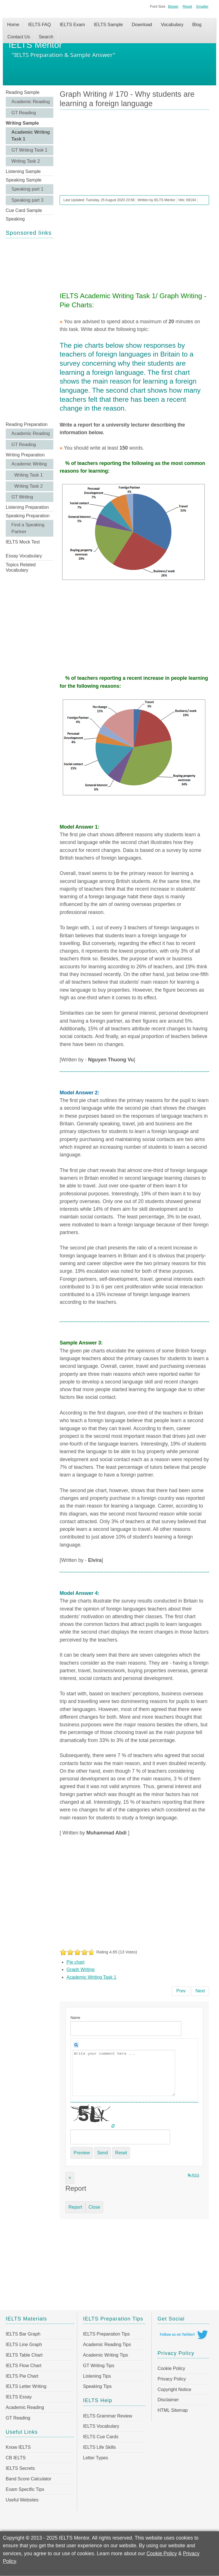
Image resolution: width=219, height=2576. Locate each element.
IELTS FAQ (39, 24)
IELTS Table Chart (24, 2355)
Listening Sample (23, 171)
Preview (82, 2152)
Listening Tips (97, 2376)
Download (142, 24)
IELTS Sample (108, 24)
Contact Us (18, 36)
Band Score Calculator (28, 2478)
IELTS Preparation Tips (106, 2334)
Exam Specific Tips (25, 2489)
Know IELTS (18, 2447)
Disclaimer (168, 2399)
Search (46, 36)
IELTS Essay (19, 2396)
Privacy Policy (171, 2379)
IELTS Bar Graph (23, 2334)
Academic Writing (29, 464)
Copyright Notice (174, 2389)
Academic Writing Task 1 (30, 135)
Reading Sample (22, 92)
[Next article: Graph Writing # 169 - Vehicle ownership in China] (200, 1991)
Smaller (202, 6)
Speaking (15, 219)
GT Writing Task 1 (29, 150)
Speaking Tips (97, 2386)
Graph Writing (80, 1969)
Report (75, 2207)
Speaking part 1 (27, 189)
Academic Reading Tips (107, 2344)
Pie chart (75, 1962)
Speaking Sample (23, 180)
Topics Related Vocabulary (21, 567)
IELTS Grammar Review (107, 2416)
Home (13, 24)
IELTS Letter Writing (26, 2386)
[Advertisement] (29, 329)
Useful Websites (22, 2499)
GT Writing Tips (98, 2365)
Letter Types (95, 2457)
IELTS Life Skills (99, 2447)
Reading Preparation (27, 424)
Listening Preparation (27, 507)
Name (75, 2017)
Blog (196, 24)
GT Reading (23, 112)
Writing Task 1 (28, 475)
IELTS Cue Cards (100, 2436)
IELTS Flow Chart (23, 2365)
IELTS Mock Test (23, 542)
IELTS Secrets (20, 2468)
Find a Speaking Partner (27, 528)
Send (102, 2152)
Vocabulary (172, 24)
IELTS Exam (72, 24)
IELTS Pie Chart (22, 2376)
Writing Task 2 (25, 161)
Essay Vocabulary (24, 555)
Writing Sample (22, 123)
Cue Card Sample (24, 210)
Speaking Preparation (28, 515)
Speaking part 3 (27, 200)
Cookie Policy (171, 2368)
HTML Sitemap (172, 2410)
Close (94, 2207)
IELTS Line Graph (24, 2344)
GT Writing (22, 497)
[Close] (69, 2178)
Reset (187, 6)
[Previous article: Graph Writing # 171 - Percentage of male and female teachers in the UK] (181, 1991)
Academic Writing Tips (105, 2355)
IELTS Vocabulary (101, 2426)
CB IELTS (16, 2457)
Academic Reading (30, 101)
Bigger (173, 6)
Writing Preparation (25, 454)
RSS (193, 2175)
